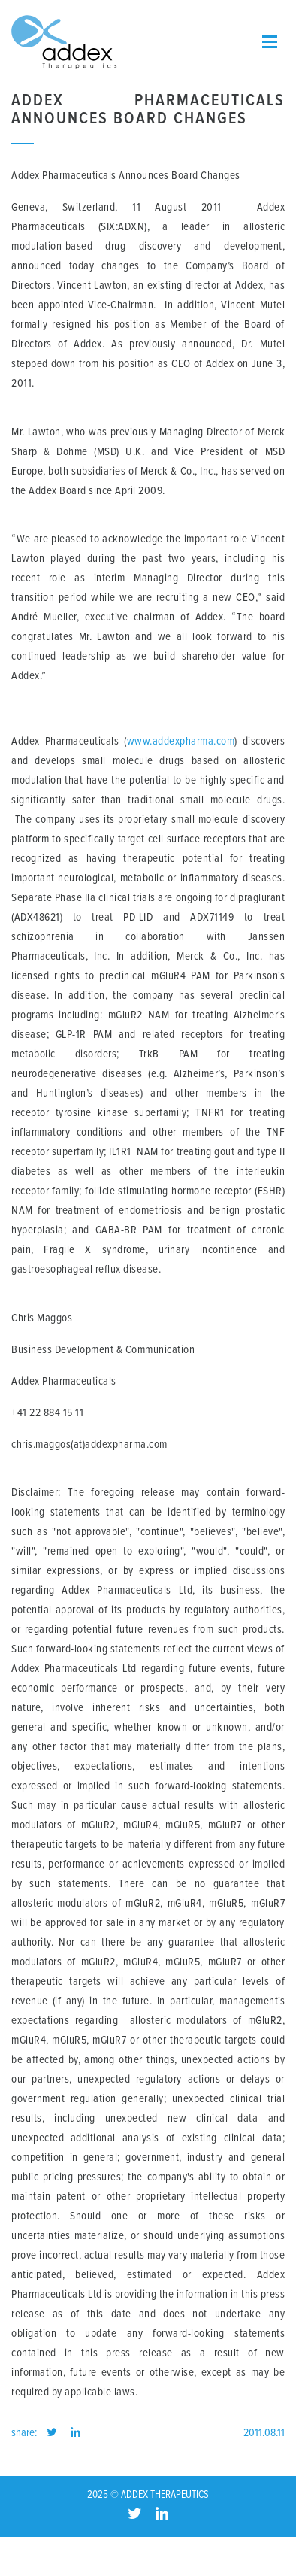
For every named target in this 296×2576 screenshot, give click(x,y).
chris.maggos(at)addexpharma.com (90, 1444)
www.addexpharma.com (181, 741)
